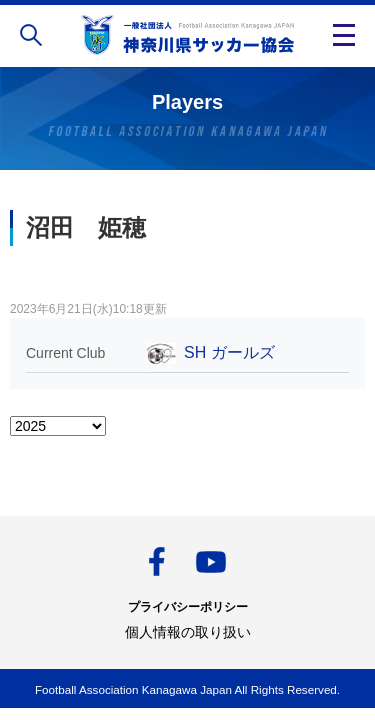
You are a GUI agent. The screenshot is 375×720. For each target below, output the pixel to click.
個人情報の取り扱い (188, 632)
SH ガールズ (229, 352)
